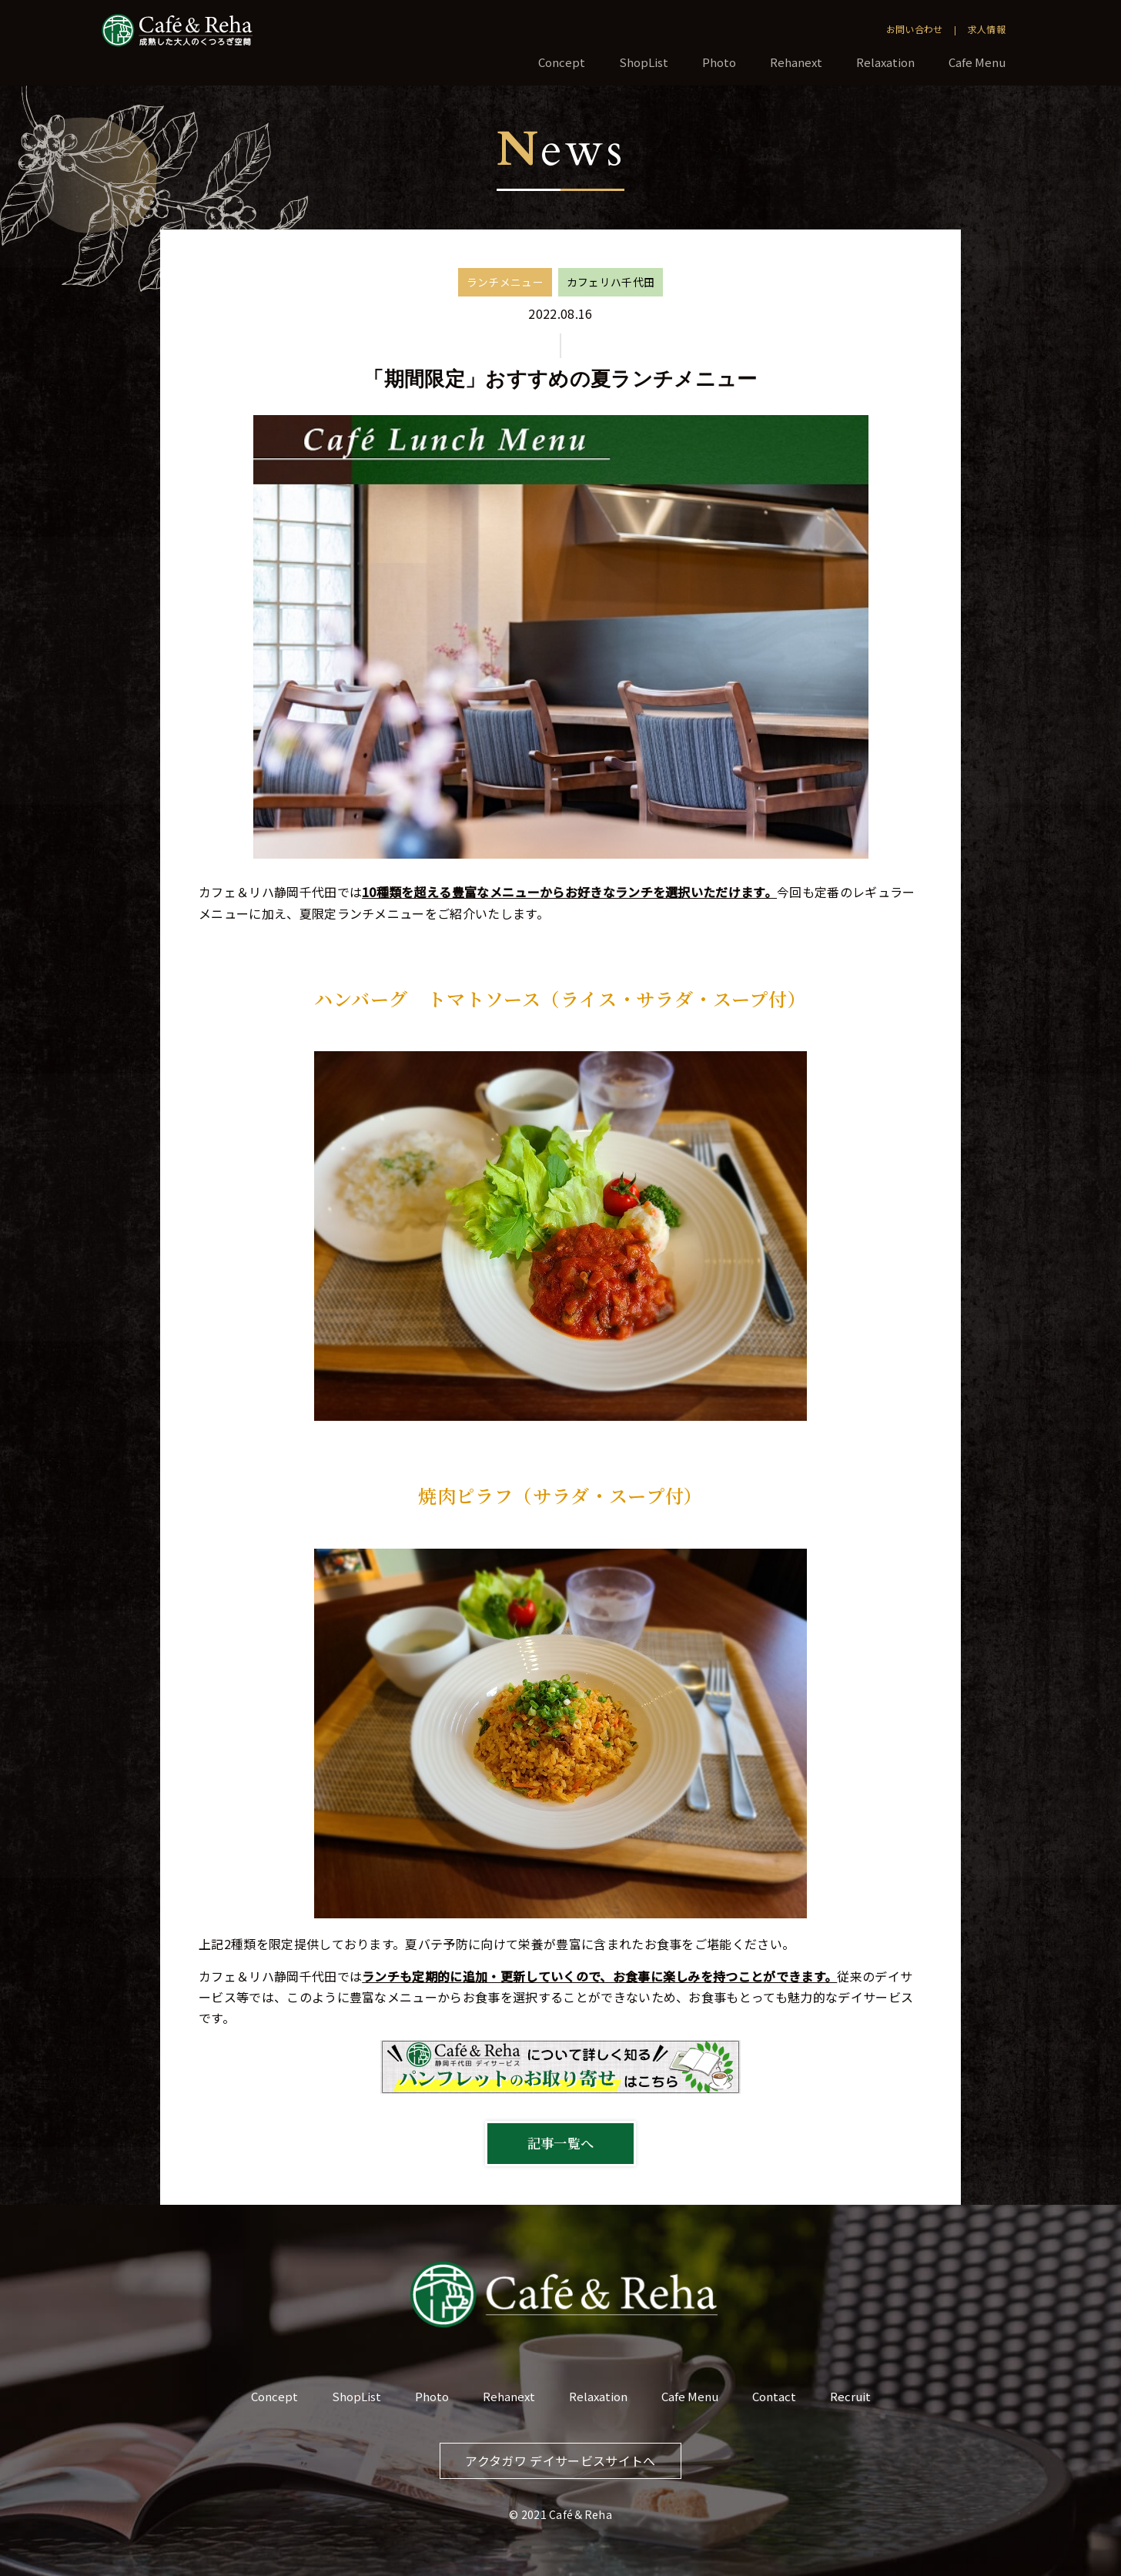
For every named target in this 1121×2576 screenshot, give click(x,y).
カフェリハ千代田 (611, 282)
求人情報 (987, 28)
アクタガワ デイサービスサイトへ (560, 2460)
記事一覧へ (560, 2142)
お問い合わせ (914, 28)
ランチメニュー (505, 282)
